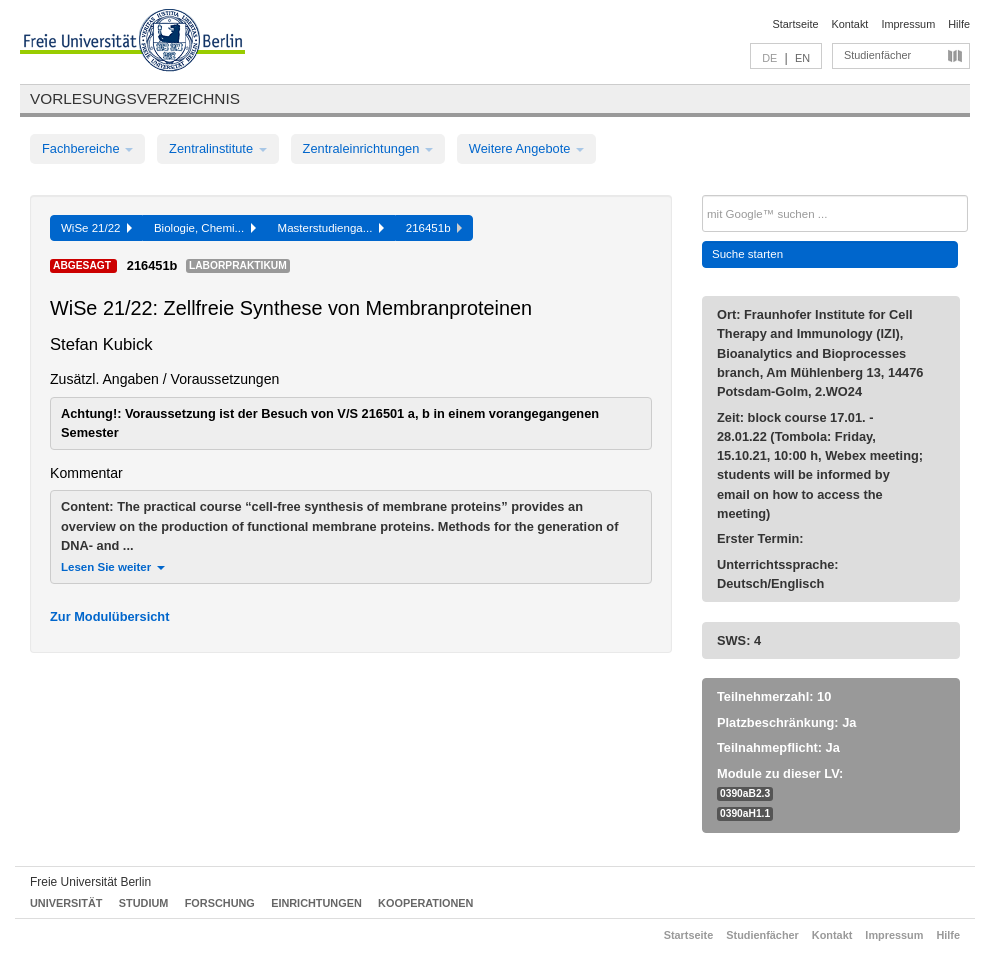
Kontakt (850, 24)
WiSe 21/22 (96, 228)
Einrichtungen (316, 903)
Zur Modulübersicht (109, 616)
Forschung (220, 903)
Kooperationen (425, 903)
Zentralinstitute (218, 148)
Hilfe (959, 24)
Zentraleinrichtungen (368, 148)
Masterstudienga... (331, 228)
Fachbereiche (87, 148)
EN (802, 58)
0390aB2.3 (745, 793)
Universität (66, 903)
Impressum (908, 24)
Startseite (796, 24)
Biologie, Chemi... (205, 228)
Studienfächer (877, 55)
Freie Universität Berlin (90, 882)
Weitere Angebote (526, 148)
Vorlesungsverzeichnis (135, 98)
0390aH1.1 (745, 813)
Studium (144, 903)
